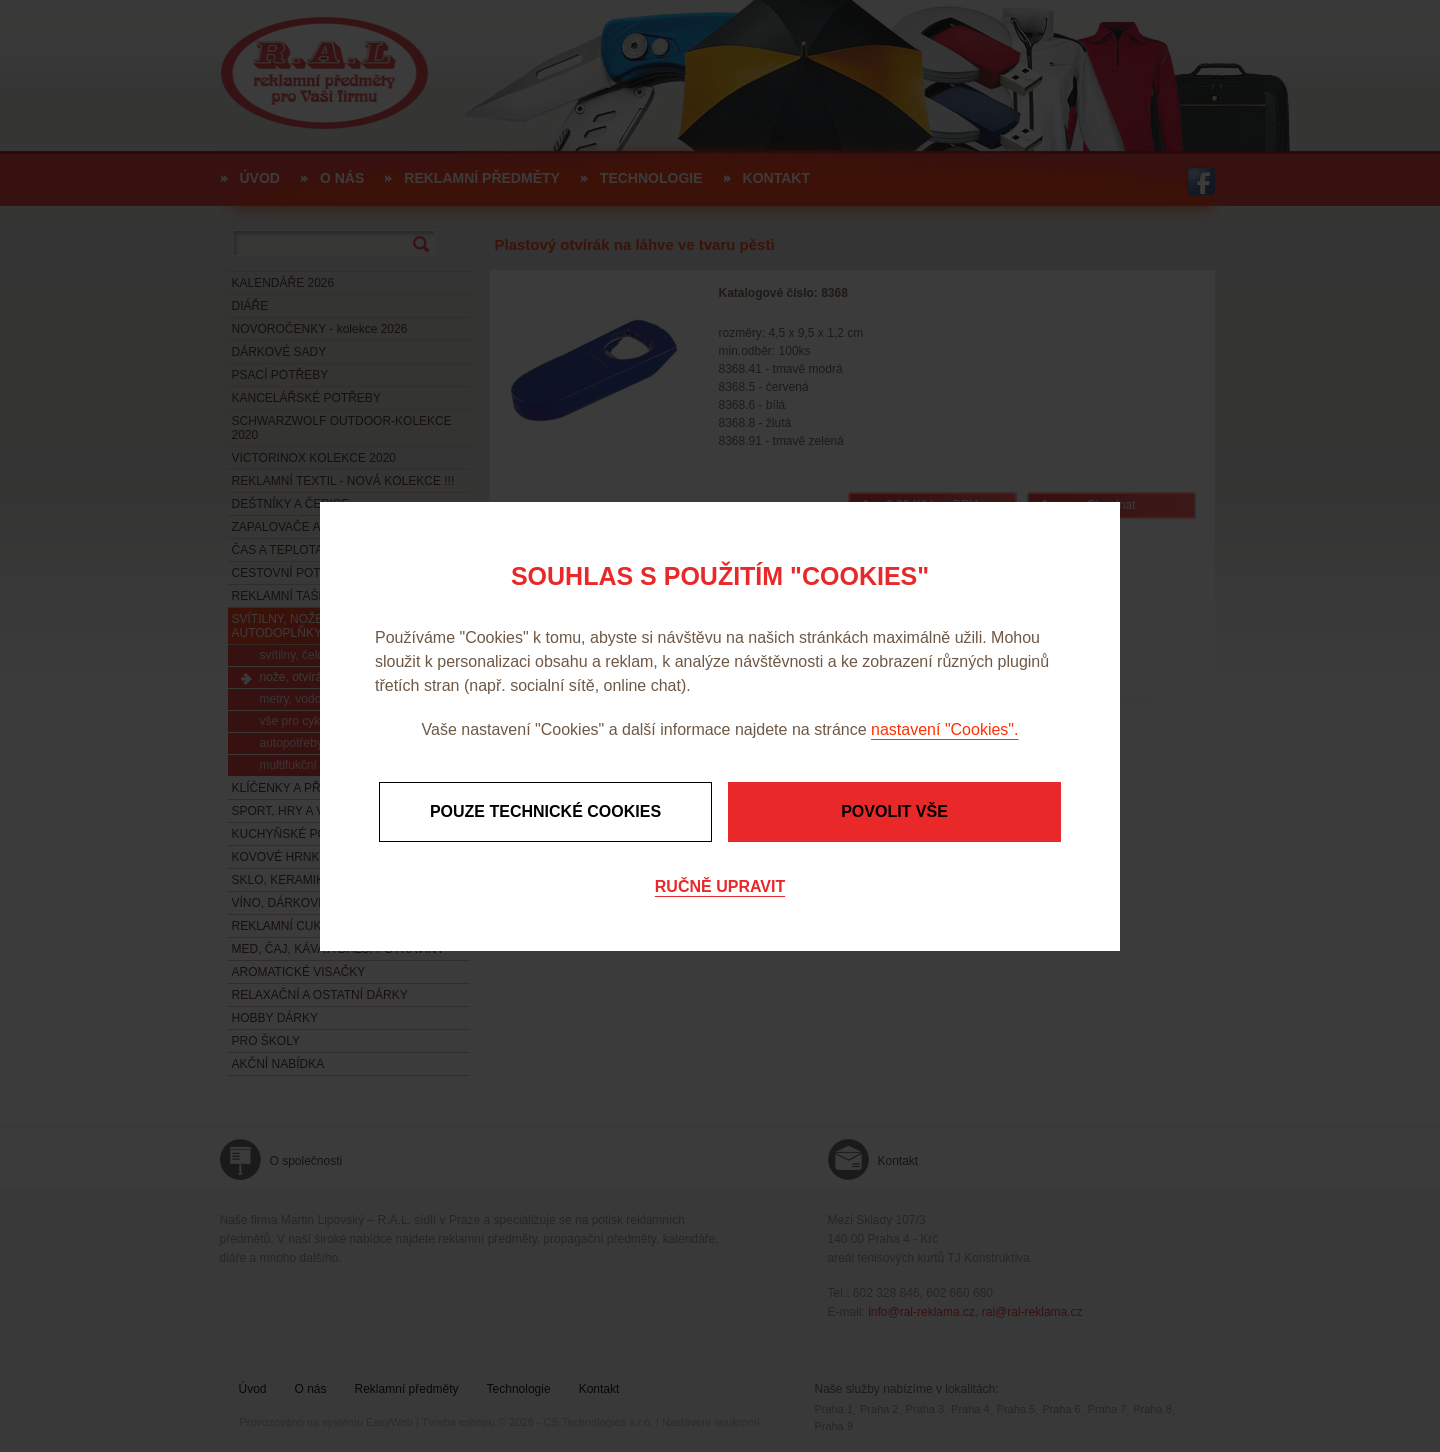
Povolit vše (894, 811)
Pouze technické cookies (545, 811)
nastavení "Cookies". (944, 729)
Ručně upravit (720, 886)
